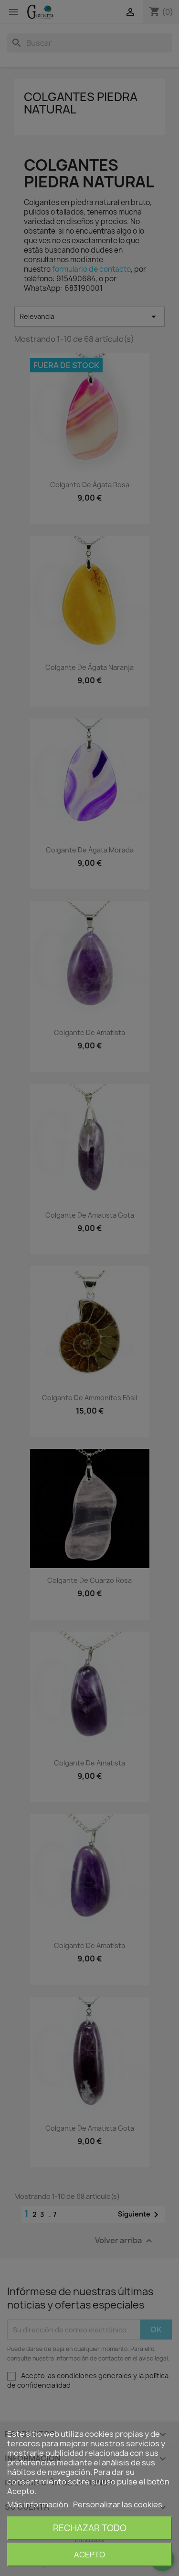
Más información (38, 2504)
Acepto (89, 2554)
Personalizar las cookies (117, 2504)
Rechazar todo (89, 2528)
